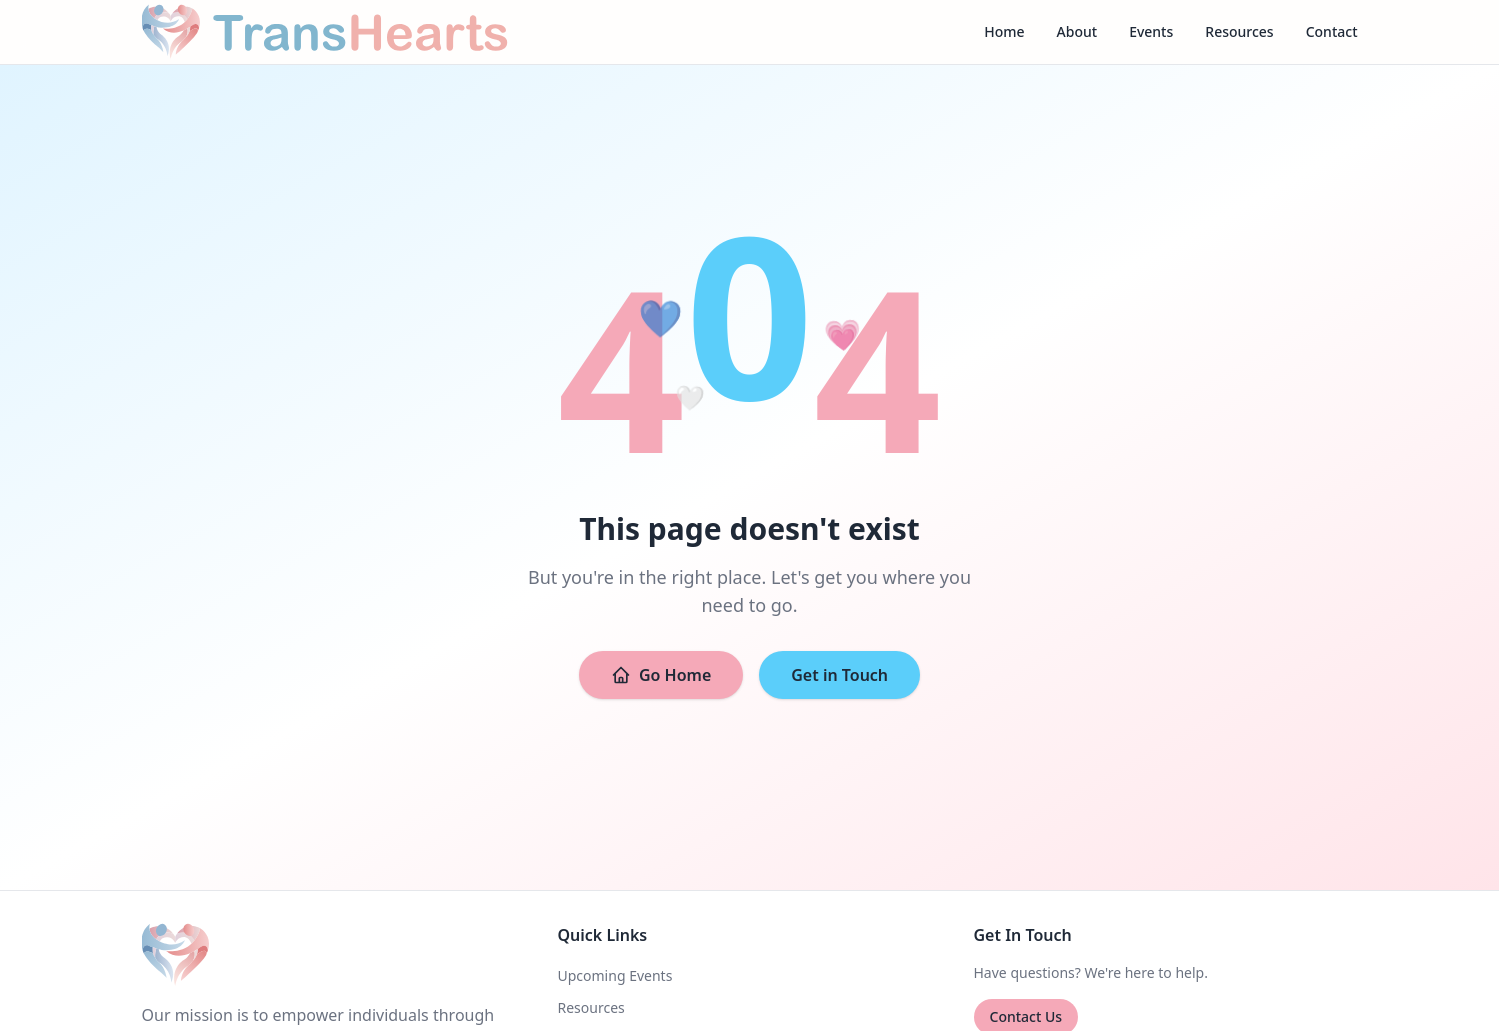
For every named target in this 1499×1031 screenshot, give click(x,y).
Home (1004, 31)
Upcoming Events (615, 975)
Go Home (661, 675)
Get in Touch (839, 675)
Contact (1332, 31)
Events (1151, 31)
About (1077, 31)
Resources (1239, 31)
